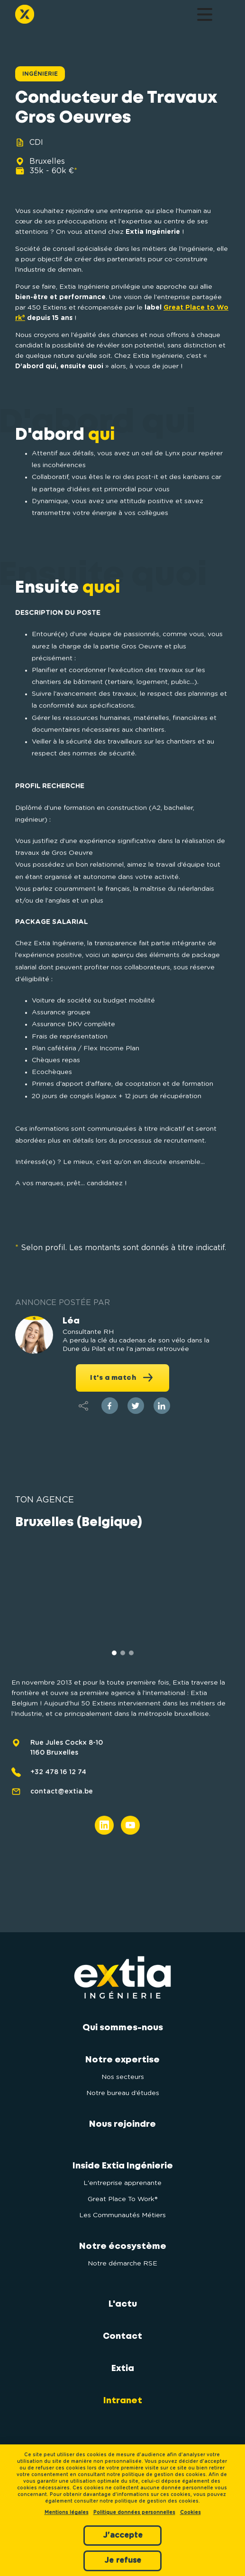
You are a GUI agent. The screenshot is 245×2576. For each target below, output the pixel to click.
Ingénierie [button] (40, 74)
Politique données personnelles (134, 2512)
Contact (122, 2336)
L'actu (123, 2304)
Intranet (122, 2401)
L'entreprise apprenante (122, 2183)
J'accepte (123, 2535)
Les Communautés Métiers (122, 2215)
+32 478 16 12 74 (58, 1799)
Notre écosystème (122, 2246)
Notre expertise (122, 2060)
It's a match (122, 1377)
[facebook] (109, 1406)
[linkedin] (161, 1406)
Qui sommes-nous (122, 2028)
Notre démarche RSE (122, 2263)
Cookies (190, 2512)
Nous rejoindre (122, 2124)
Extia (122, 2368)
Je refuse (122, 2560)
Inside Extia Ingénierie (123, 2166)
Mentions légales (67, 2512)
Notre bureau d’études (122, 2093)
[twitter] (135, 1406)
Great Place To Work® (122, 2199)
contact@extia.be (61, 1818)
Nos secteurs (122, 2077)
